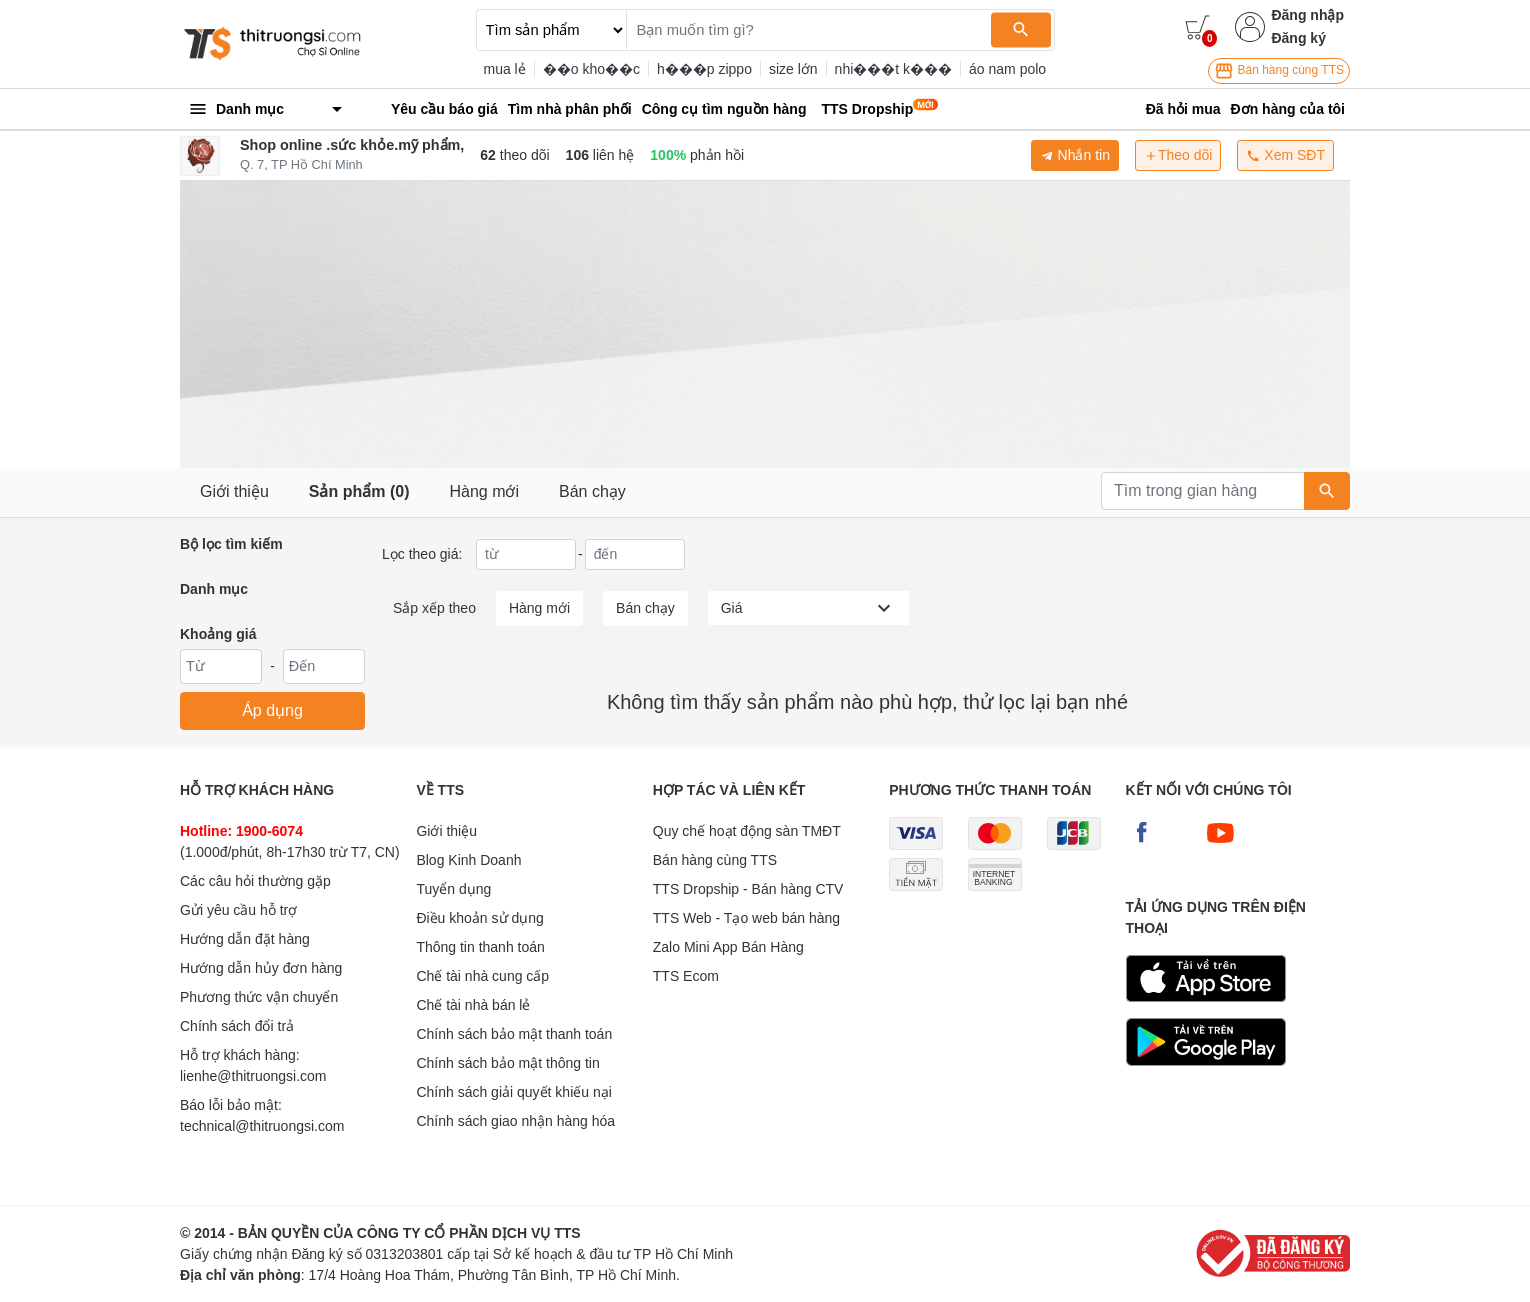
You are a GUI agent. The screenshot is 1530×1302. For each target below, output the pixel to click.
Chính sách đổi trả (237, 1026)
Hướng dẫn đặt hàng (245, 939)
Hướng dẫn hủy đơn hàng (261, 968)
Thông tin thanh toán (480, 947)
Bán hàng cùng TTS (1279, 71)
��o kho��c (591, 69)
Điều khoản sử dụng (479, 918)
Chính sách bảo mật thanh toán (514, 1034)
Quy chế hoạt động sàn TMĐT (747, 831)
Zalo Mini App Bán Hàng (728, 947)
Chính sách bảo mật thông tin (507, 1063)
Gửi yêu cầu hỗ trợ (238, 910)
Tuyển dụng (453, 889)
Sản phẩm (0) (359, 491)
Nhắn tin (1075, 155)
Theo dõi (1178, 155)
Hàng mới (484, 491)
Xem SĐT (1285, 155)
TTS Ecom (686, 976)
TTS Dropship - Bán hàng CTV (748, 889)
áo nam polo (1007, 69)
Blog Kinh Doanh (468, 860)
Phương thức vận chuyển (259, 997)
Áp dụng (272, 710)
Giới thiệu (234, 491)
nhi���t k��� (893, 69)
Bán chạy (592, 491)
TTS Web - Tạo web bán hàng (746, 918)
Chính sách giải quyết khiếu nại (513, 1092)
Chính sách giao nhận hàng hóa (515, 1121)
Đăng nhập (1307, 15)
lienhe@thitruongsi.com (253, 1076)
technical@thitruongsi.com (262, 1126)
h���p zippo (704, 69)
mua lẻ (505, 69)
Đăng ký (1298, 38)
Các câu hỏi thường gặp (255, 881)
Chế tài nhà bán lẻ (473, 1005)
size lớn (793, 69)
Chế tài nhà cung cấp (482, 976)
